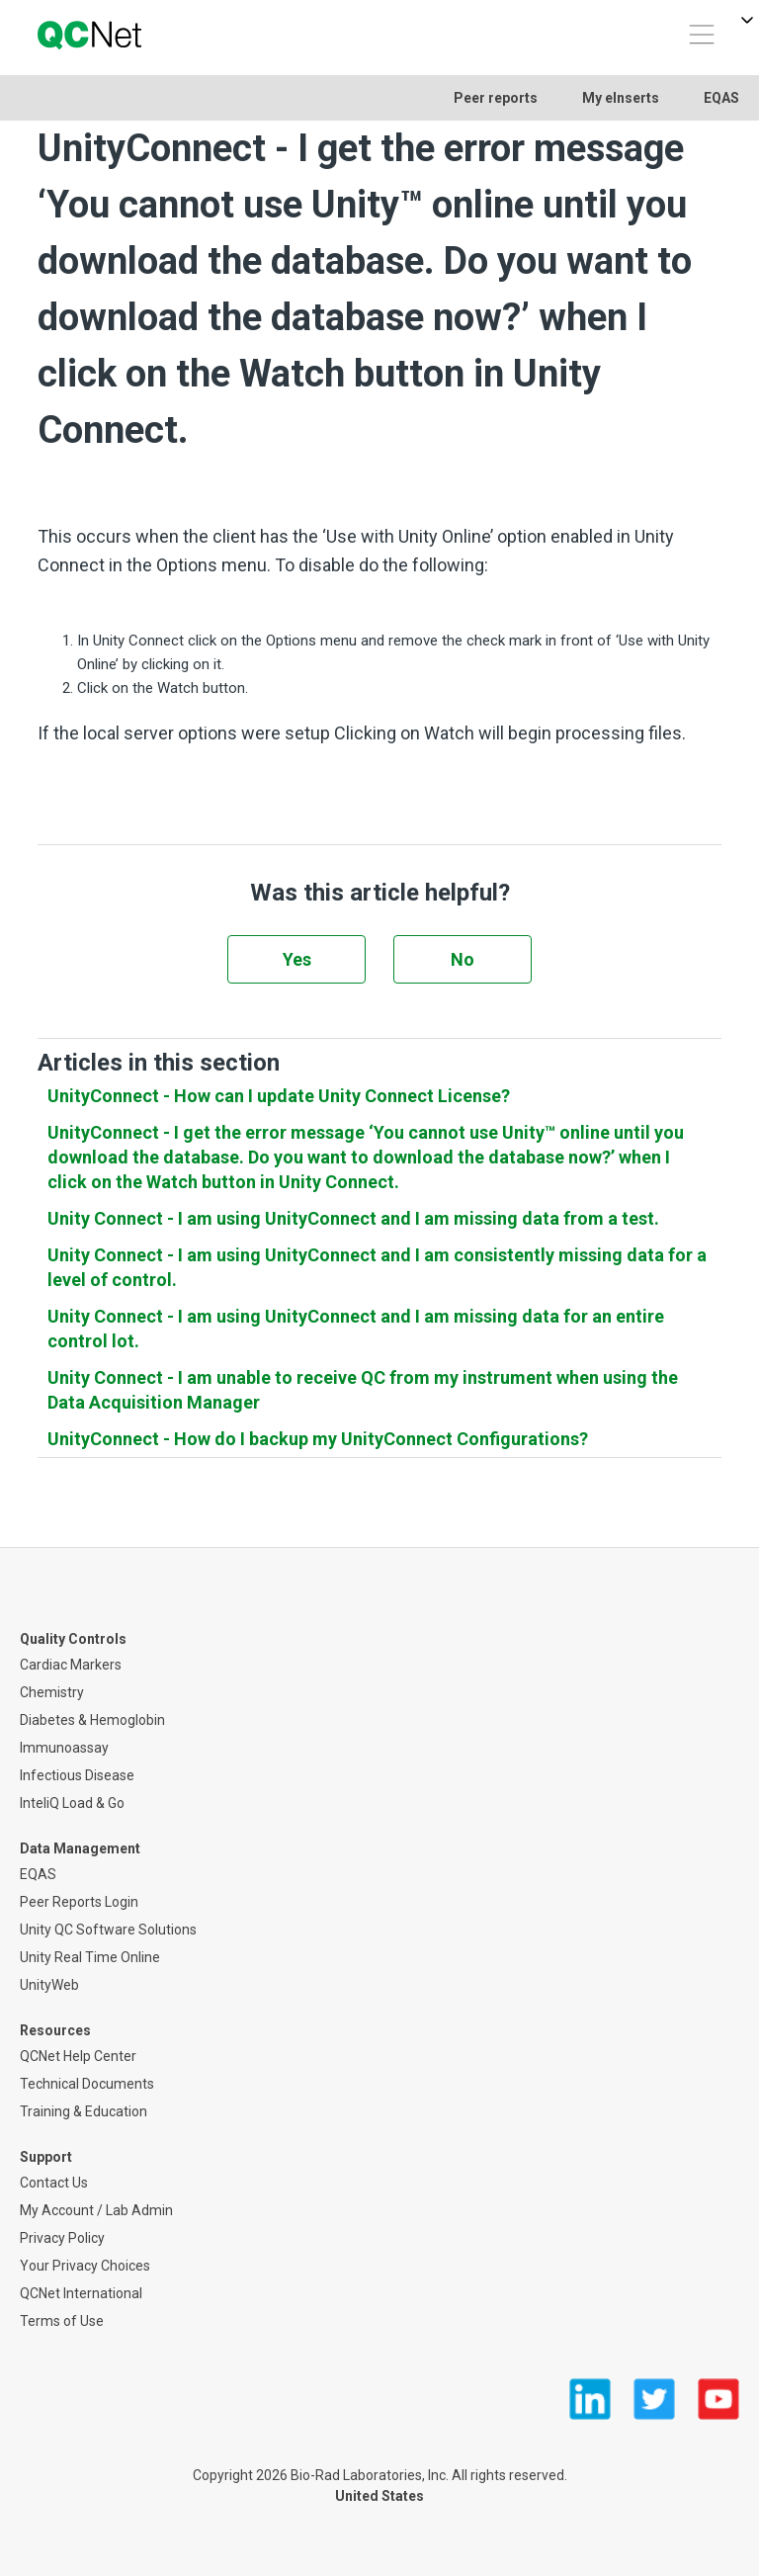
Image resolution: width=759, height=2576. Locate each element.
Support (46, 2157)
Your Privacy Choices (85, 2266)
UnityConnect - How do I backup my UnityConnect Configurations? (317, 1438)
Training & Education (83, 2111)
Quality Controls (73, 1639)
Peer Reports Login (79, 1902)
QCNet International (81, 2293)
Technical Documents (87, 2084)
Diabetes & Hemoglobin (92, 1720)
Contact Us (54, 2182)
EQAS (721, 98)
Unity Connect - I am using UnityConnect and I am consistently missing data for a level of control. (377, 1267)
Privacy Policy (62, 2238)
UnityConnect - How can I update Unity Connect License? (278, 1095)
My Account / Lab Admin (96, 2210)
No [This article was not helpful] (462, 959)
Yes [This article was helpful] (297, 959)
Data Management (80, 1848)
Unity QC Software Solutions (108, 1929)
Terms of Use (62, 2321)
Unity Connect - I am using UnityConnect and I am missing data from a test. (353, 1218)
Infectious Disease (77, 1775)
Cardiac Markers (71, 1665)
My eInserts (620, 98)
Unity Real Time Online (90, 1957)
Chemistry (52, 1692)
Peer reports (496, 98)
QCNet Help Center (78, 2056)
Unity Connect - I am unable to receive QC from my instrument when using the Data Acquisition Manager (362, 1390)
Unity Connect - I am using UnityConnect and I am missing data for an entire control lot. (355, 1328)
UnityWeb (49, 1985)
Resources (55, 2030)
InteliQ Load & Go (72, 1803)
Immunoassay (64, 1748)
